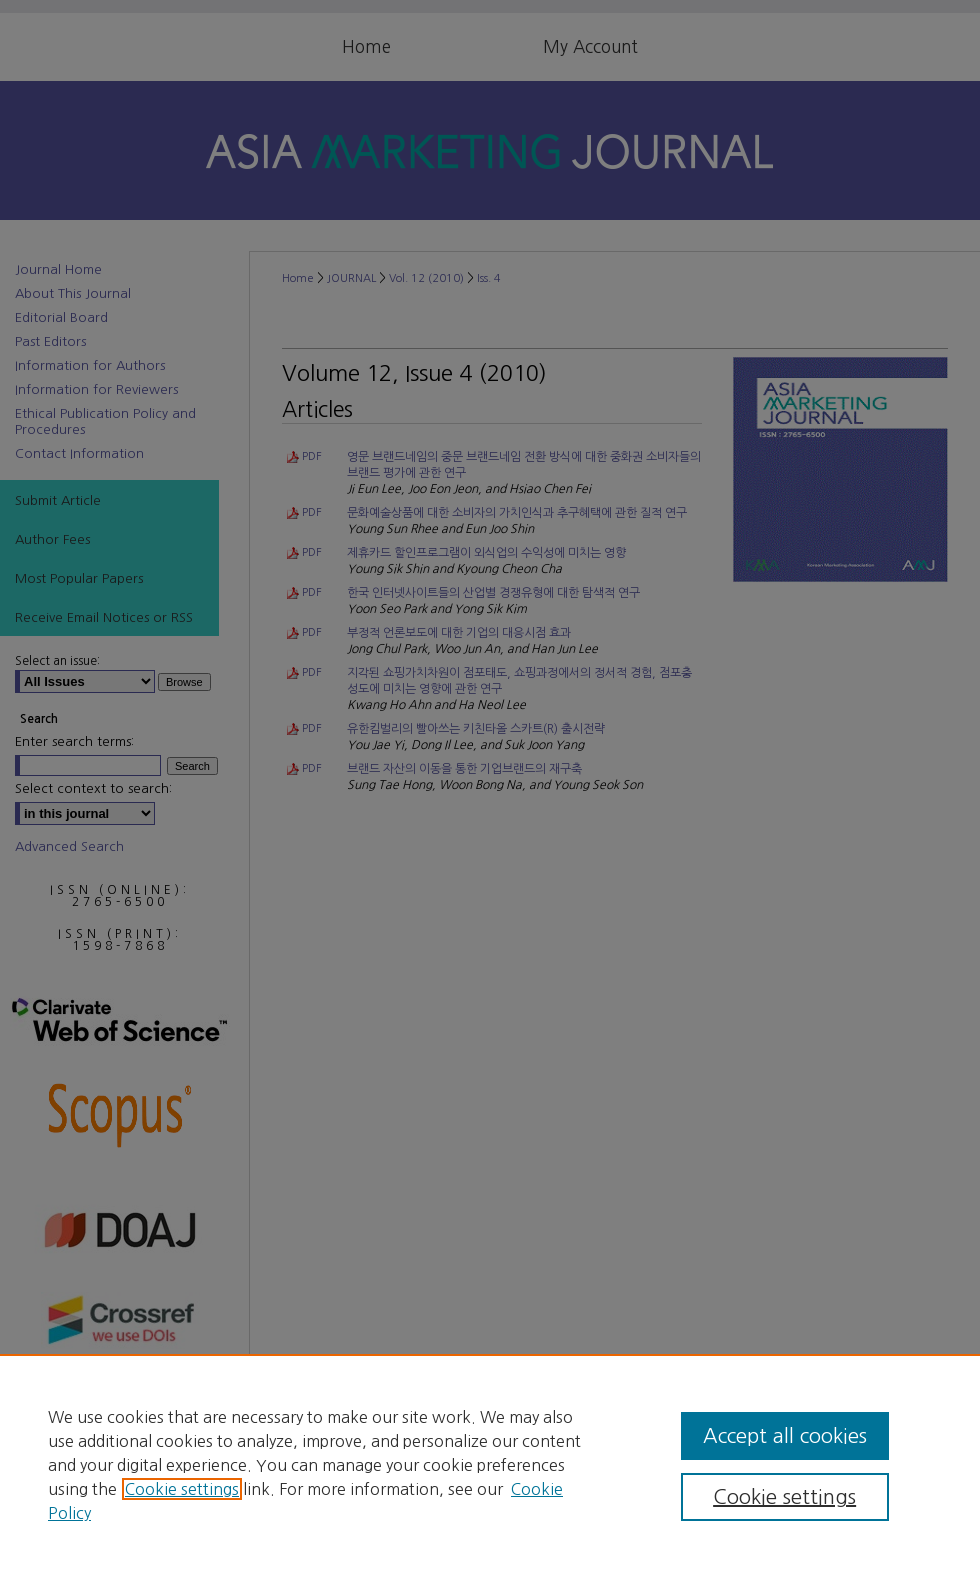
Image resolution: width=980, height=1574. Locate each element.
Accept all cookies (785, 1436)
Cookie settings (182, 1489)
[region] (490, 1464)
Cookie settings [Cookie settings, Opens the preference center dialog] (784, 1497)
